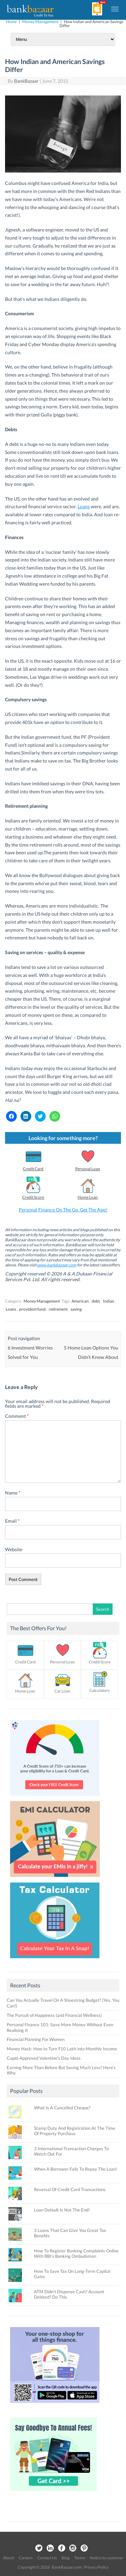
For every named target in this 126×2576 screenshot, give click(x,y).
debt (96, 1301)
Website (13, 1549)
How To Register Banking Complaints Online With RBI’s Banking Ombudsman (76, 2253)
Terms (79, 2557)
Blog (65, 2557)
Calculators (99, 1690)
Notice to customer (106, 2557)
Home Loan (88, 1197)
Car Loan (62, 1691)
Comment (17, 1416)
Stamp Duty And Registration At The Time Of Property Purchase (74, 2130)
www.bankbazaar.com (56, 1264)
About (8, 2557)
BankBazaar (26, 81)
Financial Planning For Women (36, 2039)
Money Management (40, 21)
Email (12, 1521)
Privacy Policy (96, 2567)
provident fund (32, 1309)
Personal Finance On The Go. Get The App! (63, 1209)
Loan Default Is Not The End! (62, 2209)
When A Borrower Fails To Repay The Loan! (75, 2169)
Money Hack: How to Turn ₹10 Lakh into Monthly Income (62, 2048)
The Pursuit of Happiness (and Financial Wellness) (54, 2015)
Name (12, 1493)
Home (11, 21)
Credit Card (33, 1168)
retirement (58, 1309)
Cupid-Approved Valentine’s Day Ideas (44, 2058)
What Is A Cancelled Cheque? (62, 2107)
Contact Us (47, 2557)
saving (76, 1309)
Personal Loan (87, 1168)
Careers (26, 2557)
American (80, 1301)
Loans (84, 506)
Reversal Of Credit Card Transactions (70, 2189)
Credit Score (33, 1197)
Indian (108, 1301)
